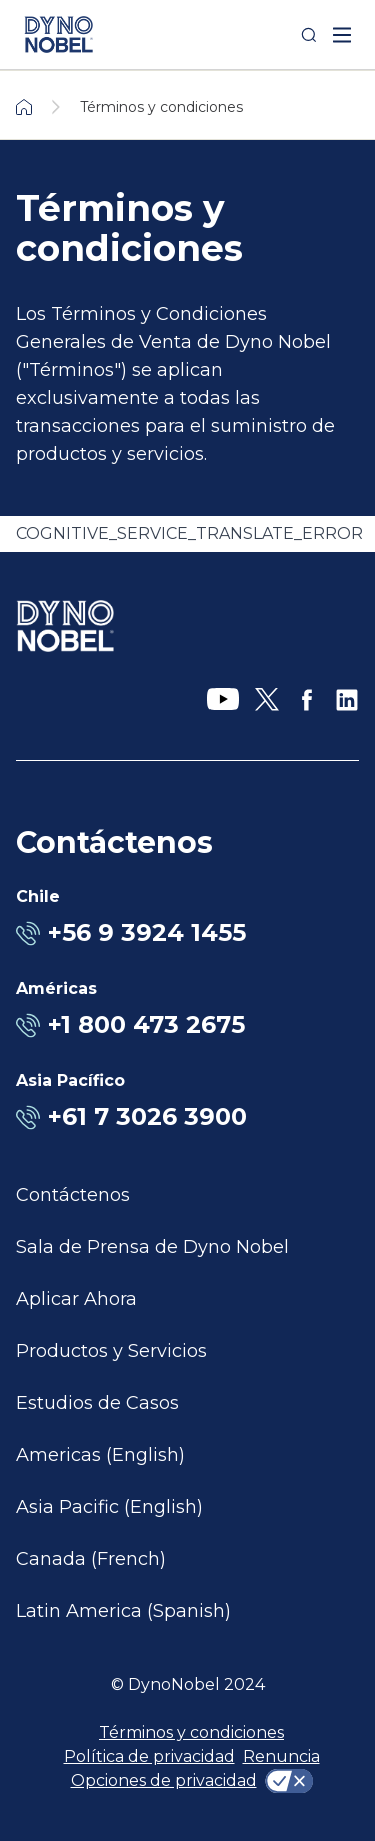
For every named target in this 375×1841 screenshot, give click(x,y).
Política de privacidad (149, 1756)
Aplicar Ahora (76, 1299)
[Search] (309, 35)
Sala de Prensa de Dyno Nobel (152, 1247)
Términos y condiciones (191, 1732)
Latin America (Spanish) (123, 1611)
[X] (267, 700)
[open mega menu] (342, 35)
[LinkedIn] (347, 700)
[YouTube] (223, 700)
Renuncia (281, 1756)
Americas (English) (100, 1455)
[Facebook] (307, 700)
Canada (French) (91, 1559)
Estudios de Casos (97, 1403)
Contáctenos (73, 1195)
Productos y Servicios (111, 1351)
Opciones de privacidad (164, 1780)
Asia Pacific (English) (109, 1507)
